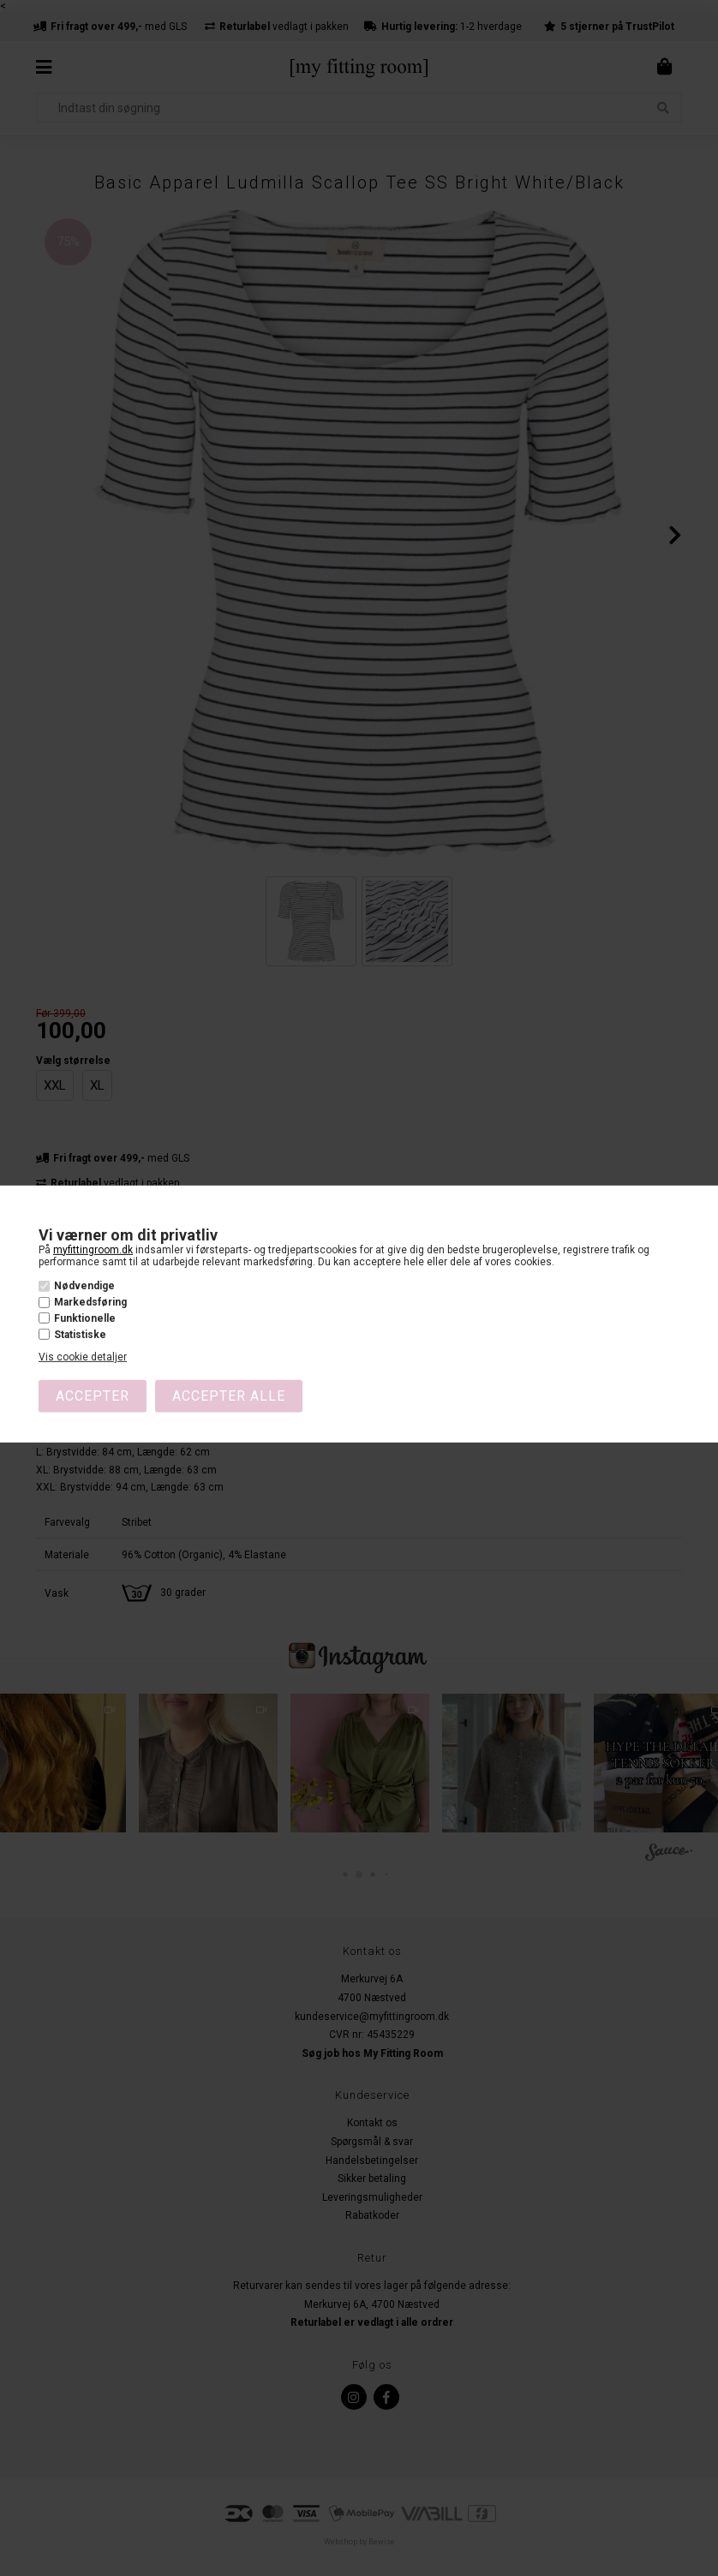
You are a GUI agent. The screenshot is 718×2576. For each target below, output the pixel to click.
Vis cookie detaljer (83, 1357)
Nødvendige (84, 1286)
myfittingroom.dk (93, 1249)
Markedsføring (90, 1302)
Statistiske (80, 1335)
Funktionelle (85, 1318)
